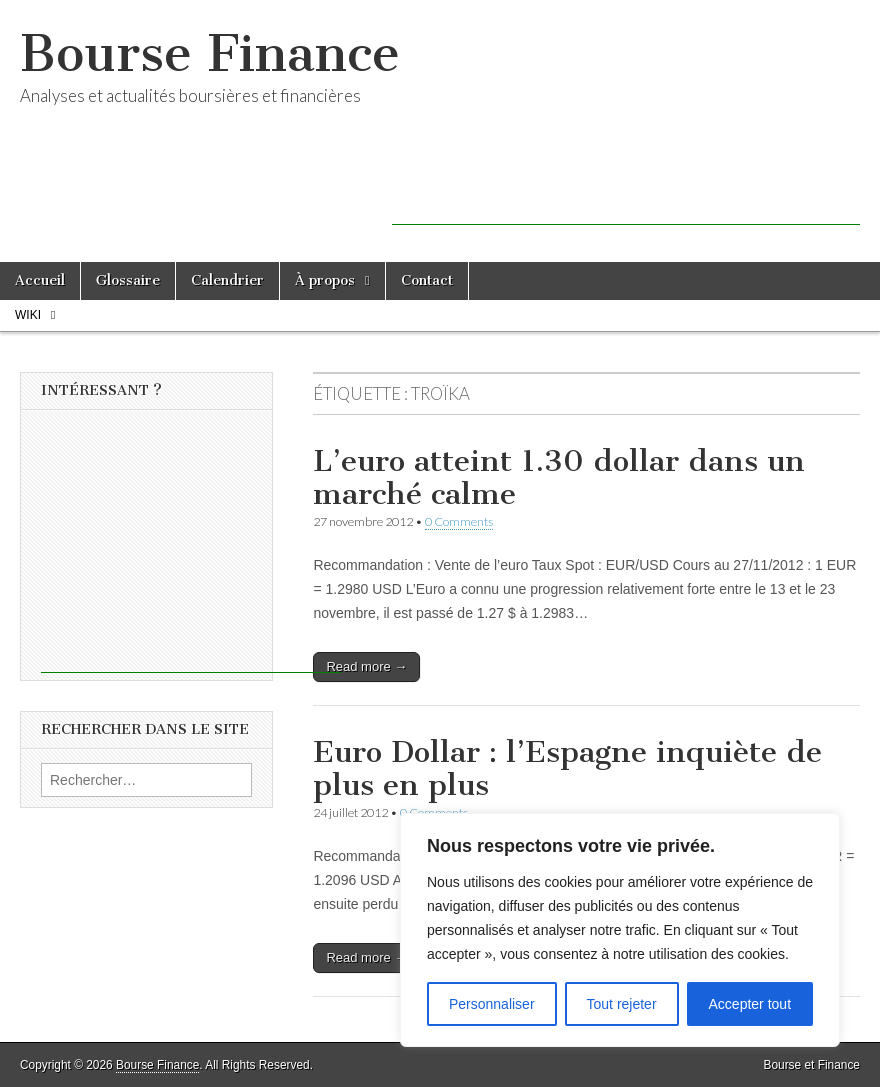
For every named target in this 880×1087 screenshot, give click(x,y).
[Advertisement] (626, 195)
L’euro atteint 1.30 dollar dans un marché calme (559, 478)
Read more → (366, 666)
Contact (427, 280)
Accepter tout (750, 1004)
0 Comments (459, 521)
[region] (620, 930)
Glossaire (128, 280)
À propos (325, 280)
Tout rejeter (622, 1004)
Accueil (40, 280)
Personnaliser (492, 1004)
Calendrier (227, 280)
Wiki (28, 315)
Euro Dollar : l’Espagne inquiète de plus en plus (567, 769)
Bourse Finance (210, 53)
